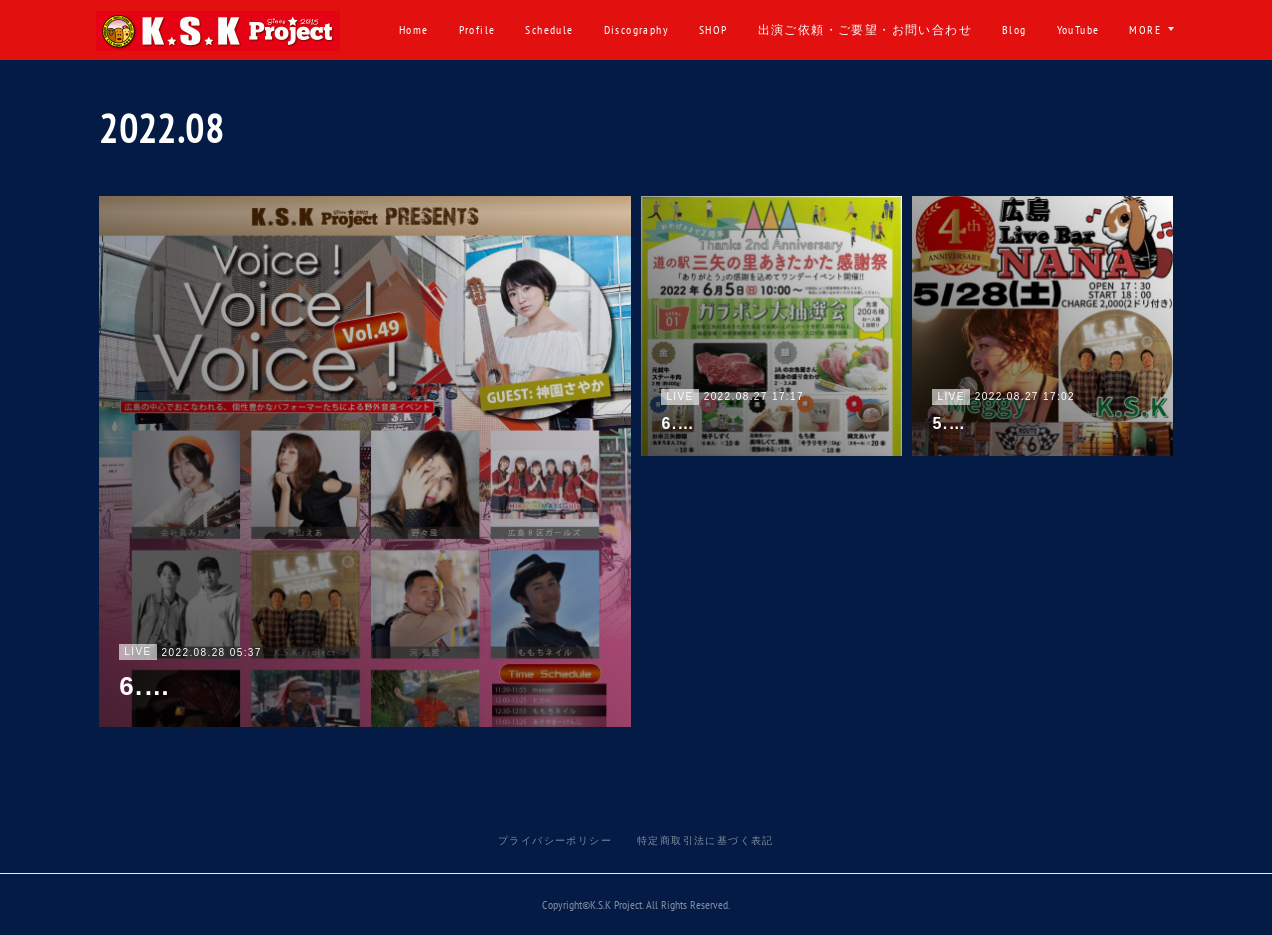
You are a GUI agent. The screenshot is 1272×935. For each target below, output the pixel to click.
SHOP (786, 29)
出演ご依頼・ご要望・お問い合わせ (937, 29)
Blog (1087, 29)
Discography (708, 29)
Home (487, 29)
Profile (549, 29)
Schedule (622, 29)
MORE (1145, 29)
